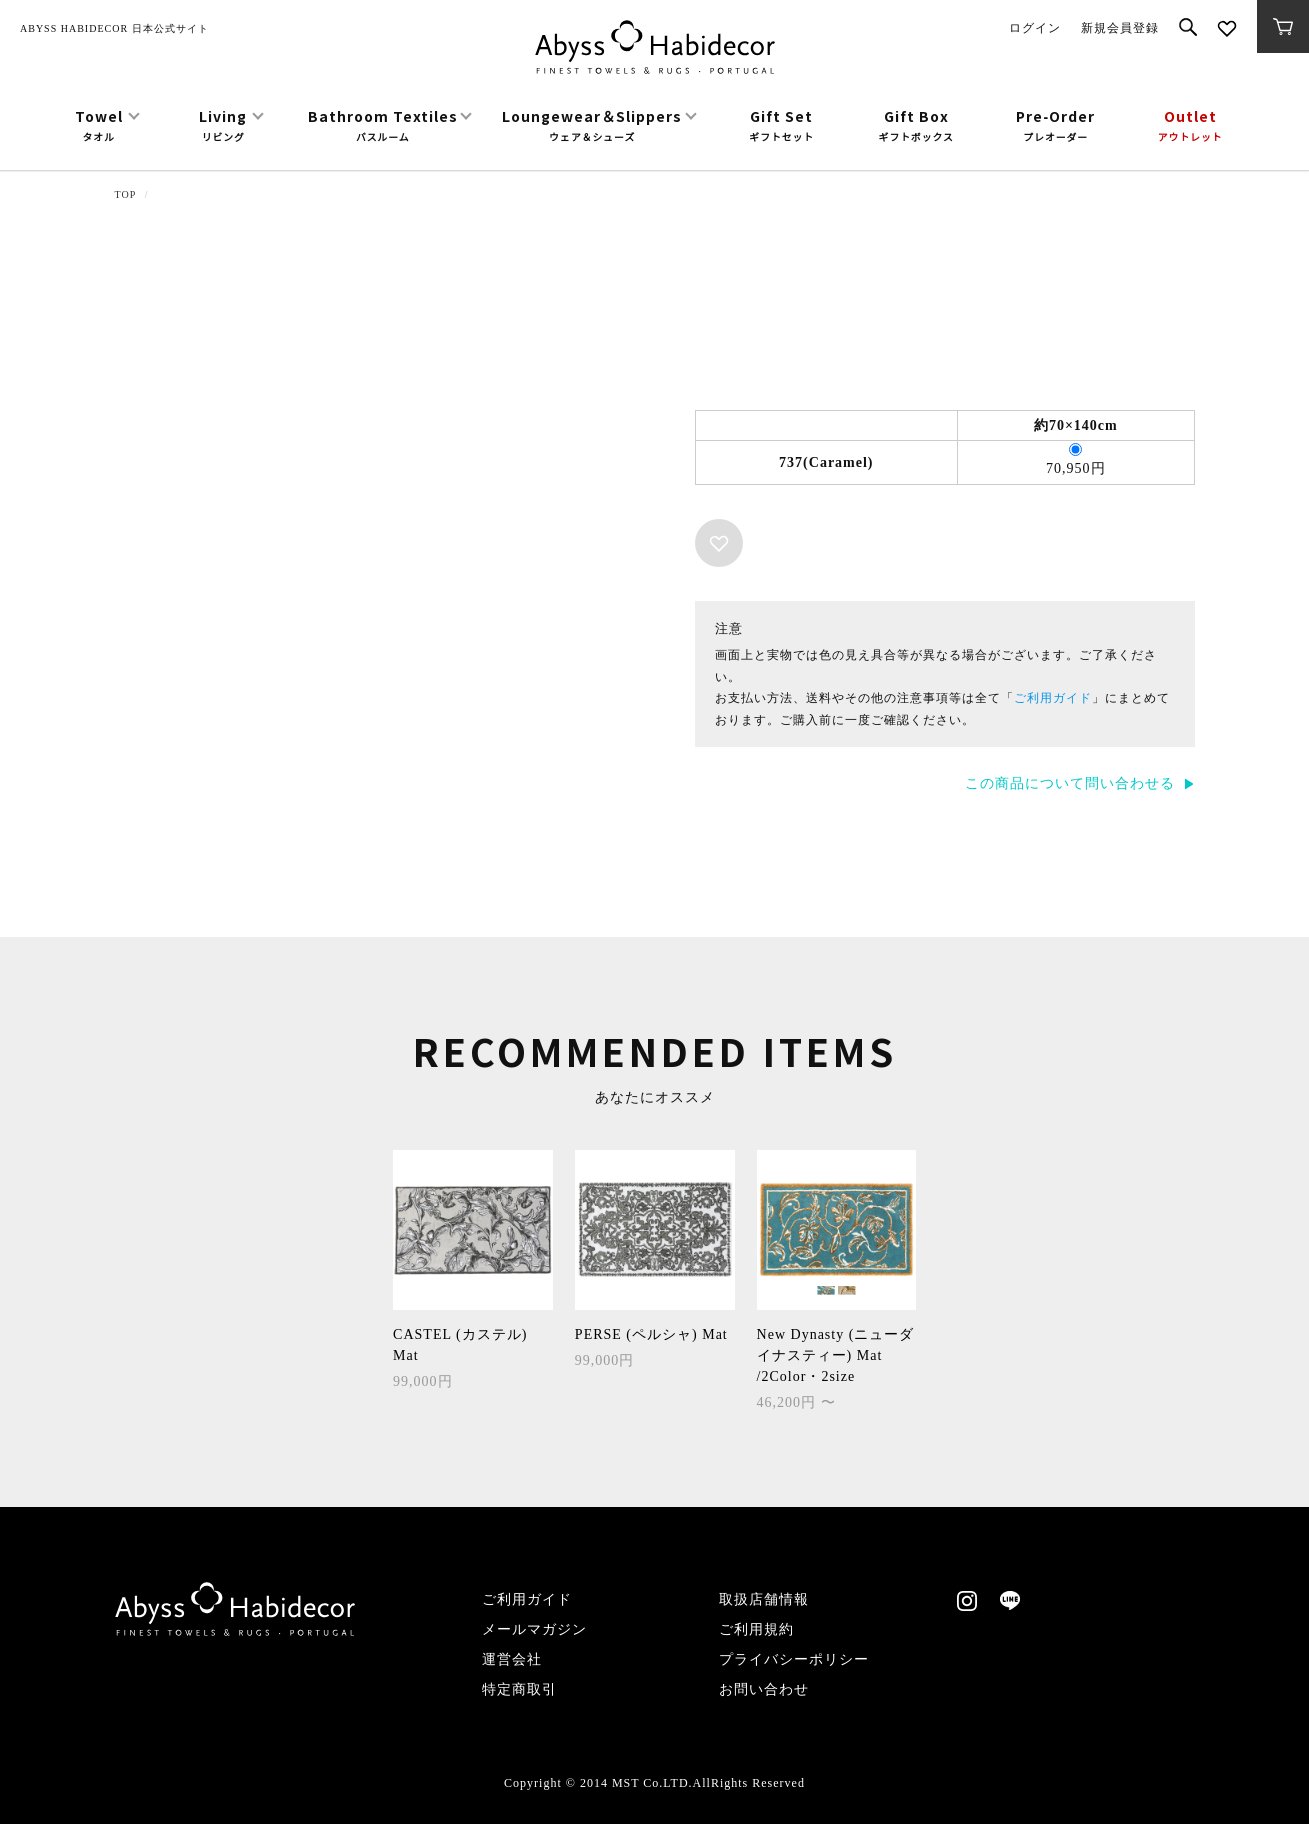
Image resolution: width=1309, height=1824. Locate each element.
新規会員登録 (1120, 28)
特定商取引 (519, 1689)
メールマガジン (534, 1629)
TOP (126, 194)
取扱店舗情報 (764, 1599)
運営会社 (512, 1659)
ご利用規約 (756, 1629)
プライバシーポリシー (794, 1659)
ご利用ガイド (1053, 698)
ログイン (1035, 28)
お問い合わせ (764, 1689)
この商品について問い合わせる (1070, 783)
